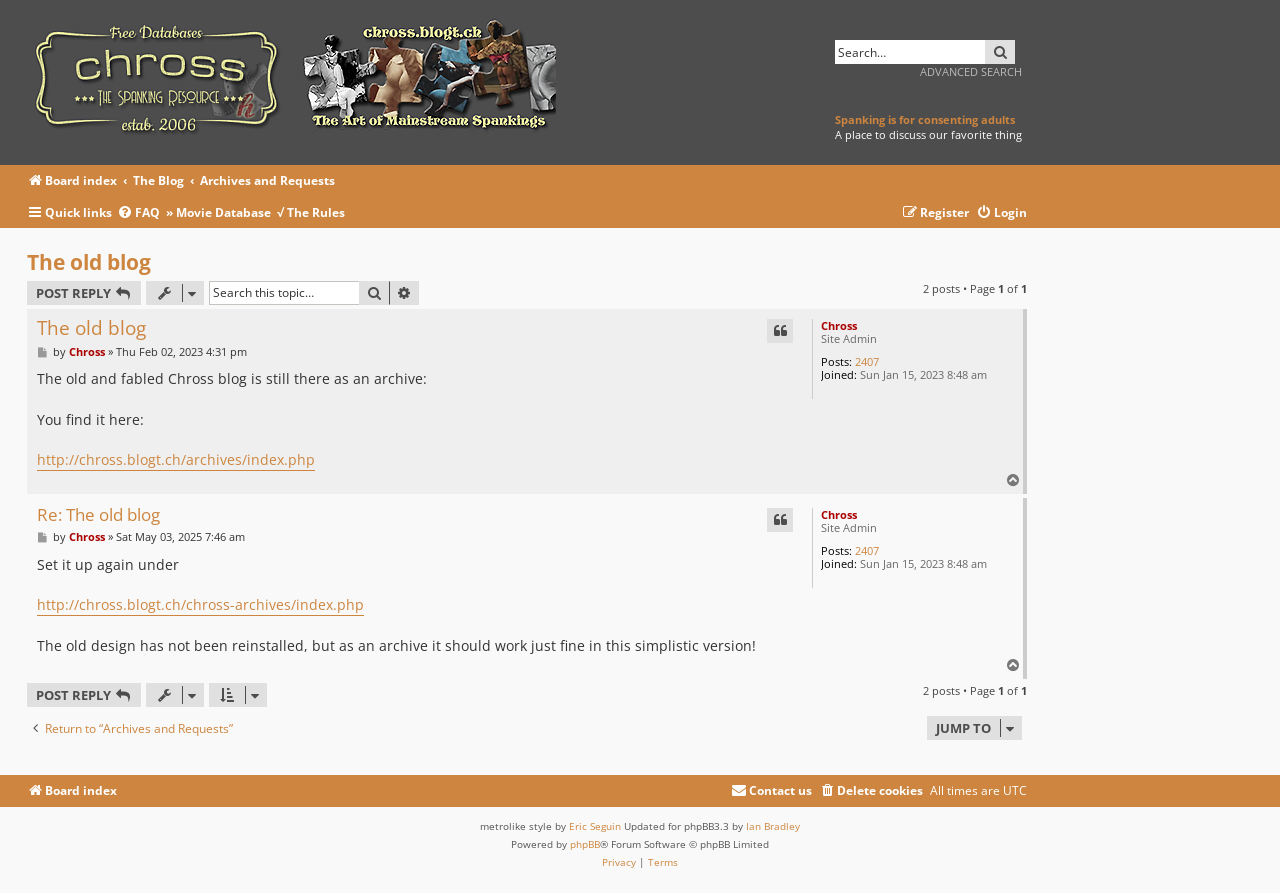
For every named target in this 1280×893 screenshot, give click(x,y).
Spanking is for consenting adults (925, 119)
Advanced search (971, 71)
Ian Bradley (773, 826)
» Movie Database (218, 212)
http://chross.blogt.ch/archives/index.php (176, 459)
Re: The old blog (98, 515)
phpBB (585, 844)
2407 (867, 361)
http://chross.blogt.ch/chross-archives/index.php (200, 604)
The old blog (89, 262)
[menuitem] (141, 213)
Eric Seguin (595, 826)
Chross (839, 325)
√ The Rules (311, 212)
